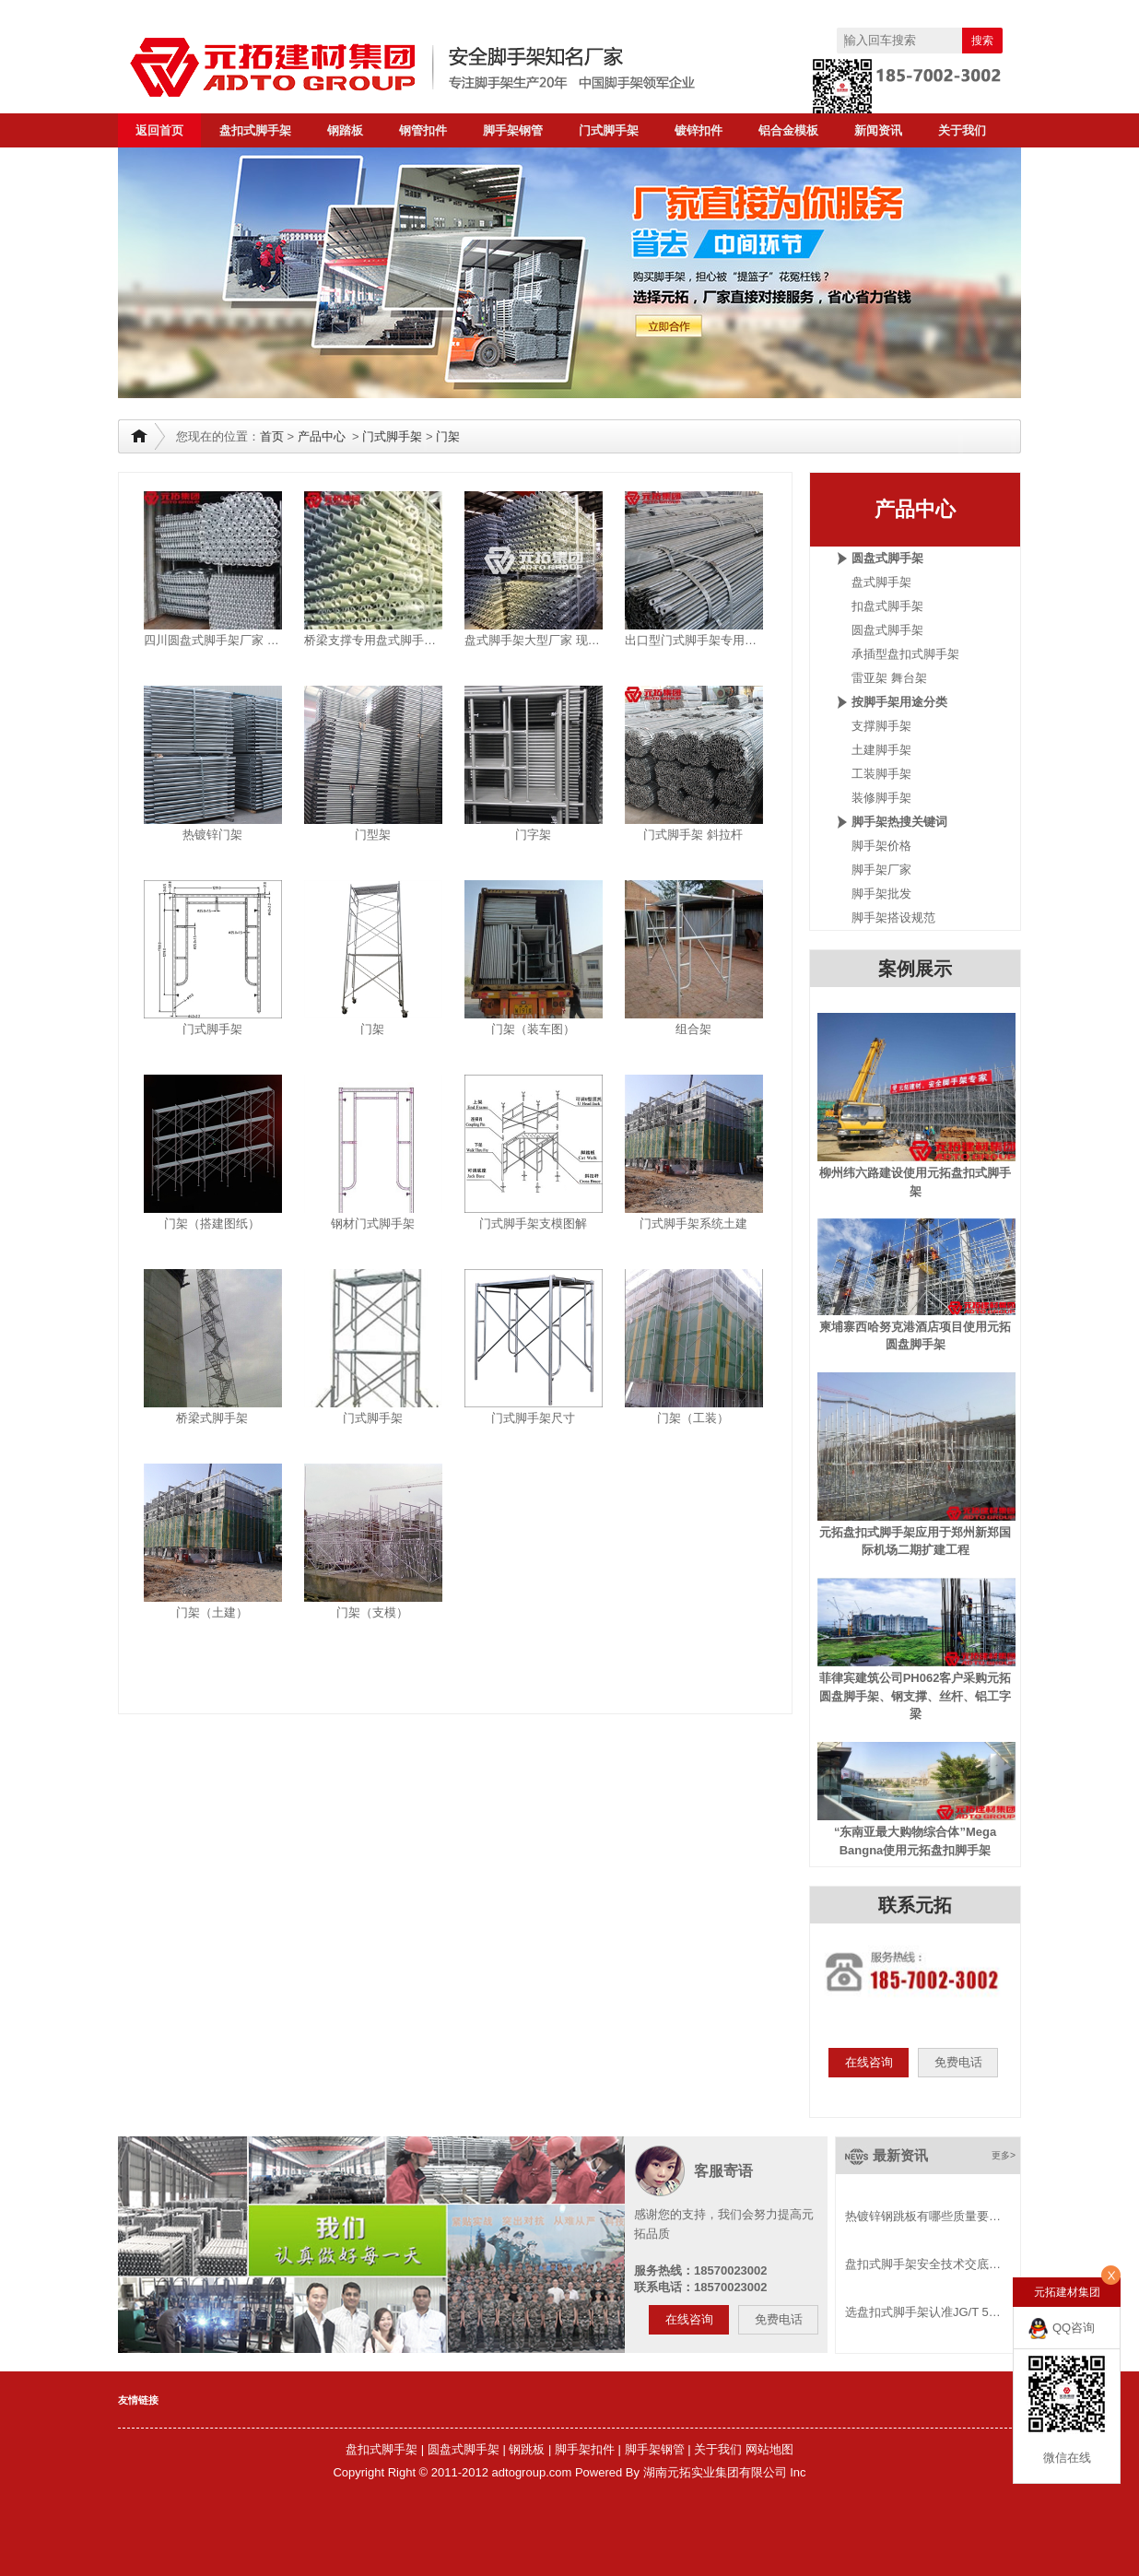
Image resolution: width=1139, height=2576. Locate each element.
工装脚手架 (881, 774)
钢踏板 (345, 130)
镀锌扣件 (698, 130)
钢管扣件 (423, 130)
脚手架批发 (881, 893)
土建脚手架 (881, 750)
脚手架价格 (881, 846)
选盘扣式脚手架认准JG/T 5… (923, 2312)
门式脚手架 (609, 130)
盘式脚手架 (881, 582)
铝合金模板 (788, 130)
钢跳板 (527, 2449)
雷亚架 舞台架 (889, 678)
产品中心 (322, 436)
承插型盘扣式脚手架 (905, 654)
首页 (272, 436)
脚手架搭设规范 (893, 917)
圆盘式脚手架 (887, 630)
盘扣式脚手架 (255, 130)
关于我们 (962, 130)
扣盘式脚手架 (887, 606)
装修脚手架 (881, 798)
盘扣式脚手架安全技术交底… (923, 2264)
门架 (448, 436)
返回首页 (159, 130)
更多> (1004, 2155)
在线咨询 (869, 2062)
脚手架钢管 (513, 130)
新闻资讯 (878, 130)
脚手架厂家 (881, 869)
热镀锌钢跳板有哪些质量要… (923, 2216)
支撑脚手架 (881, 726)
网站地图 (769, 2449)
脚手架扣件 (585, 2449)
